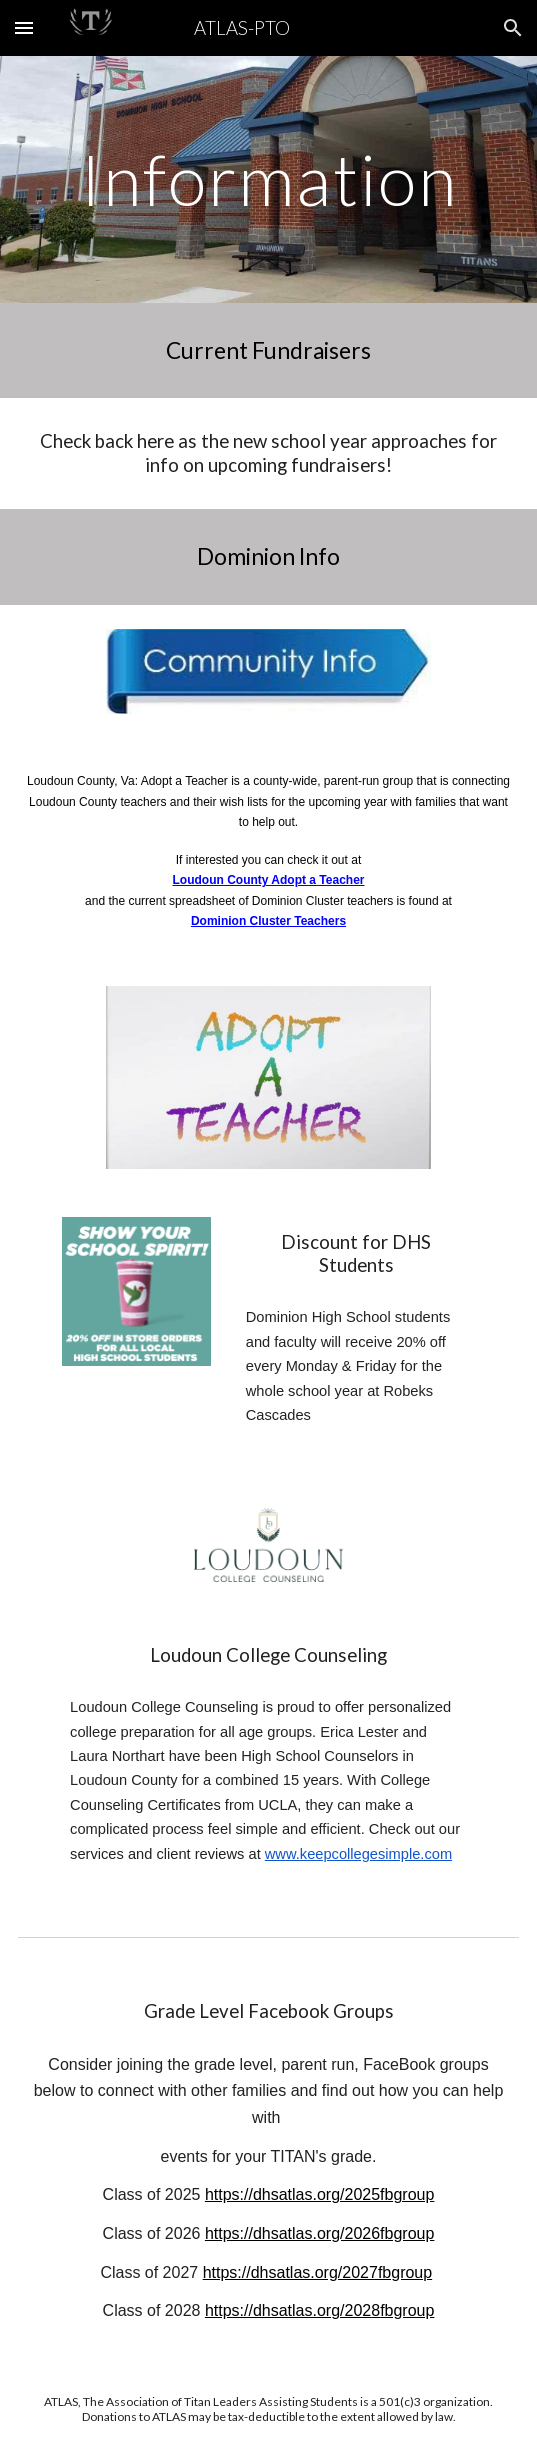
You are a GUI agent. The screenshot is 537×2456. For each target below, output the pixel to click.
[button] (24, 27)
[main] (268, 179)
